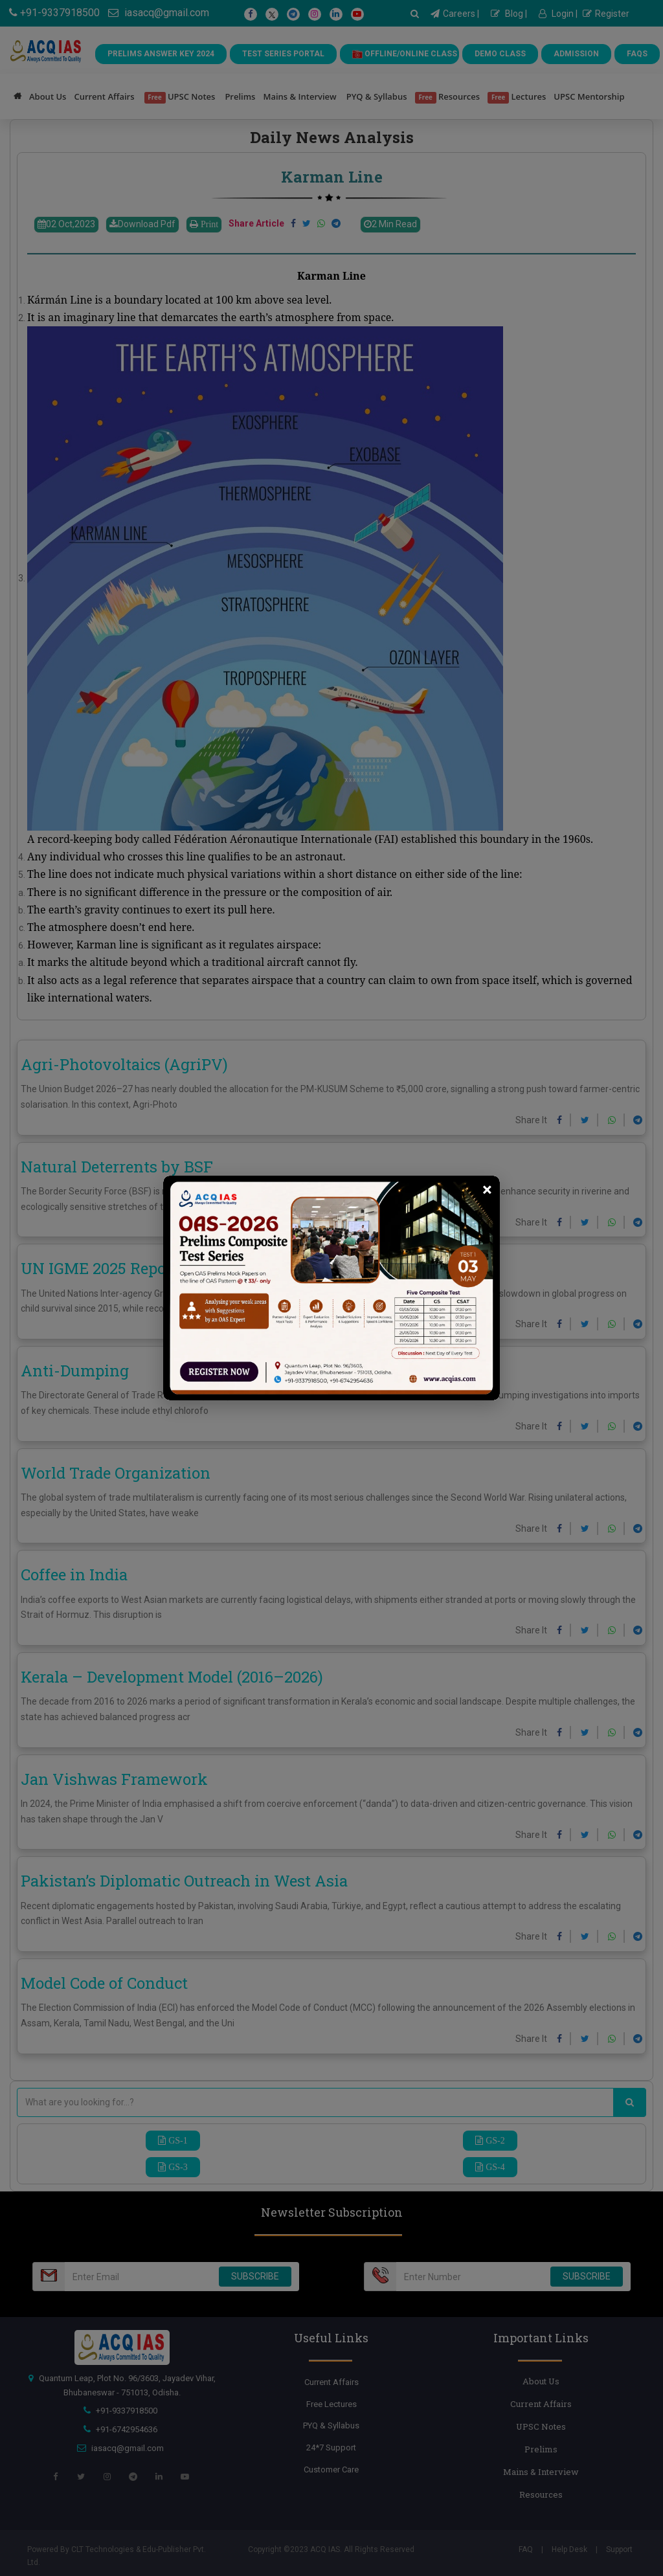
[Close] (487, 1190)
